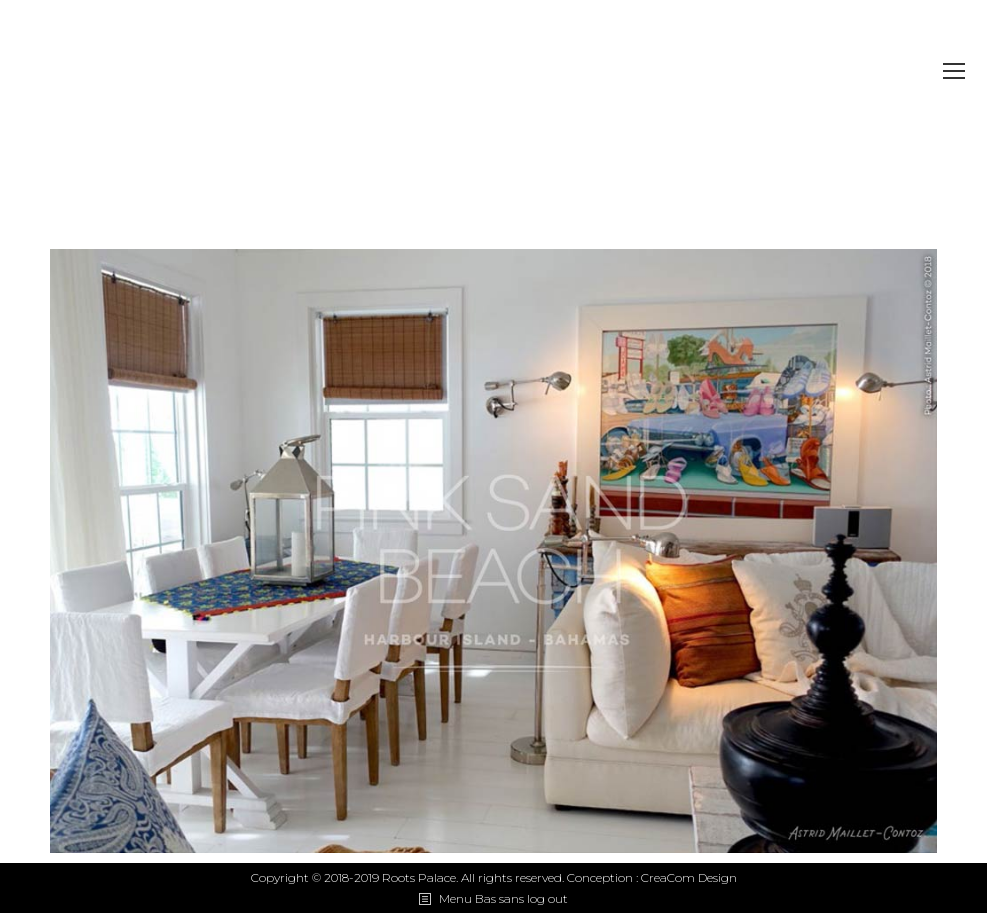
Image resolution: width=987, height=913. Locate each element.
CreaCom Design (689, 877)
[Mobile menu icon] (954, 71)
